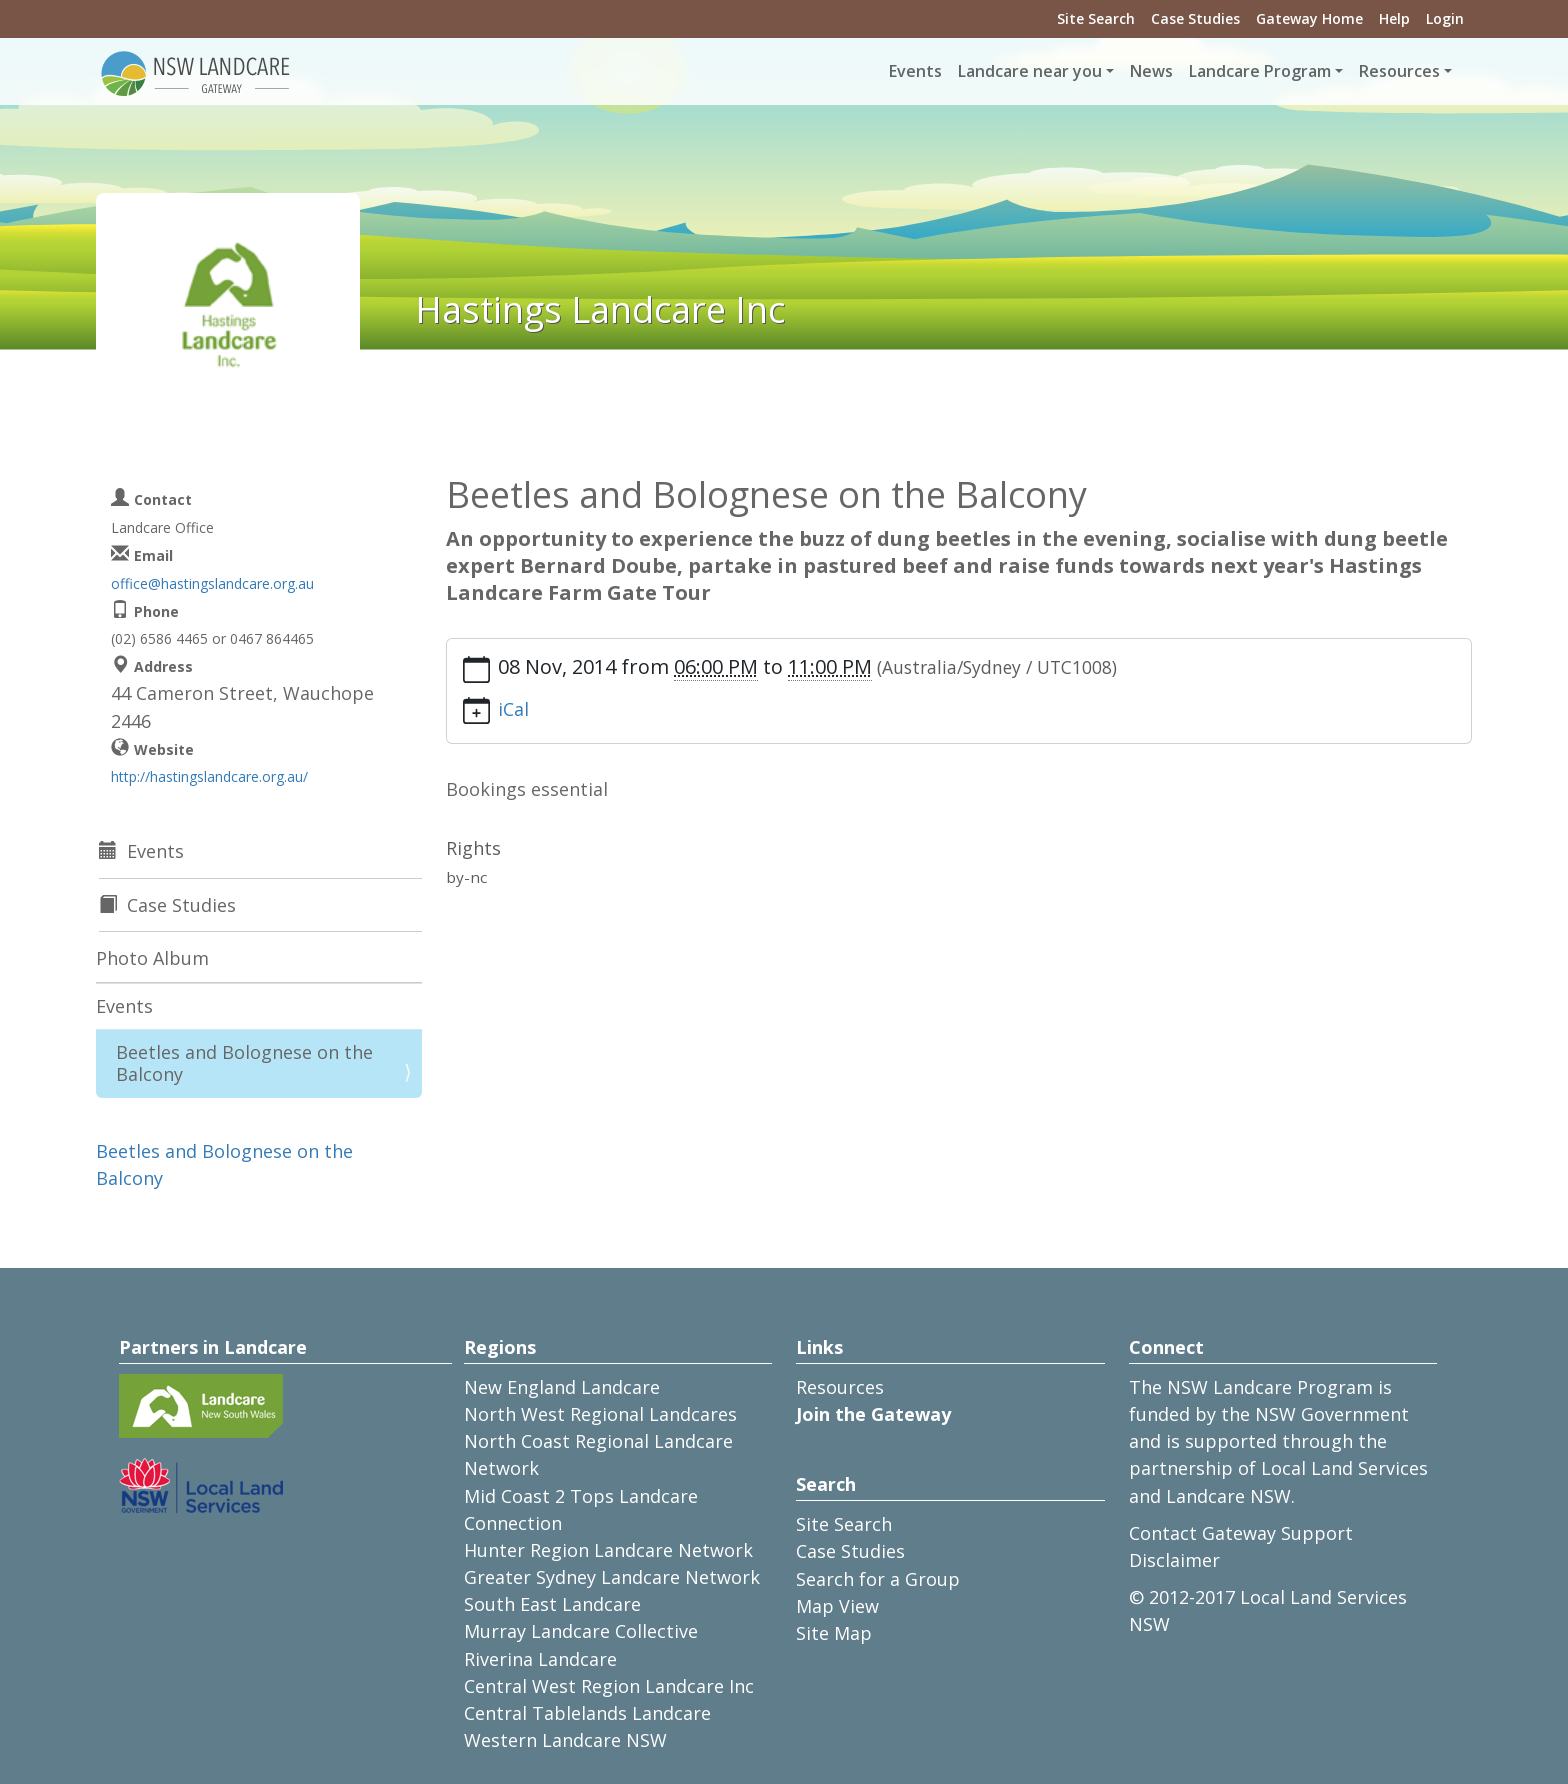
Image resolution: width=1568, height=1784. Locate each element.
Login (1445, 18)
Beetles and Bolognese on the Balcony (244, 1063)
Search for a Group (878, 1579)
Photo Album (152, 958)
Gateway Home (1309, 18)
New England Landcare (562, 1387)
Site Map (834, 1633)
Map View (837, 1606)
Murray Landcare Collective (581, 1631)
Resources (840, 1387)
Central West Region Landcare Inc (609, 1686)
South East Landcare (552, 1604)
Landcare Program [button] (1260, 71)
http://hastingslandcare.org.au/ (209, 776)
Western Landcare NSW (565, 1740)
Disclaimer (1174, 1560)
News (1151, 71)
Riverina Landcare (540, 1659)
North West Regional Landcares (600, 1414)
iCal (513, 709)
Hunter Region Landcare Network (608, 1550)
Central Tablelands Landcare (587, 1713)
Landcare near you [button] (1030, 71)
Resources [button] (1399, 71)
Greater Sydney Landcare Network (612, 1577)
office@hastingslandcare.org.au (212, 583)
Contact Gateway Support (1241, 1533)
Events (915, 71)
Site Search (1096, 18)
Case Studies (1195, 18)
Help (1394, 18)
